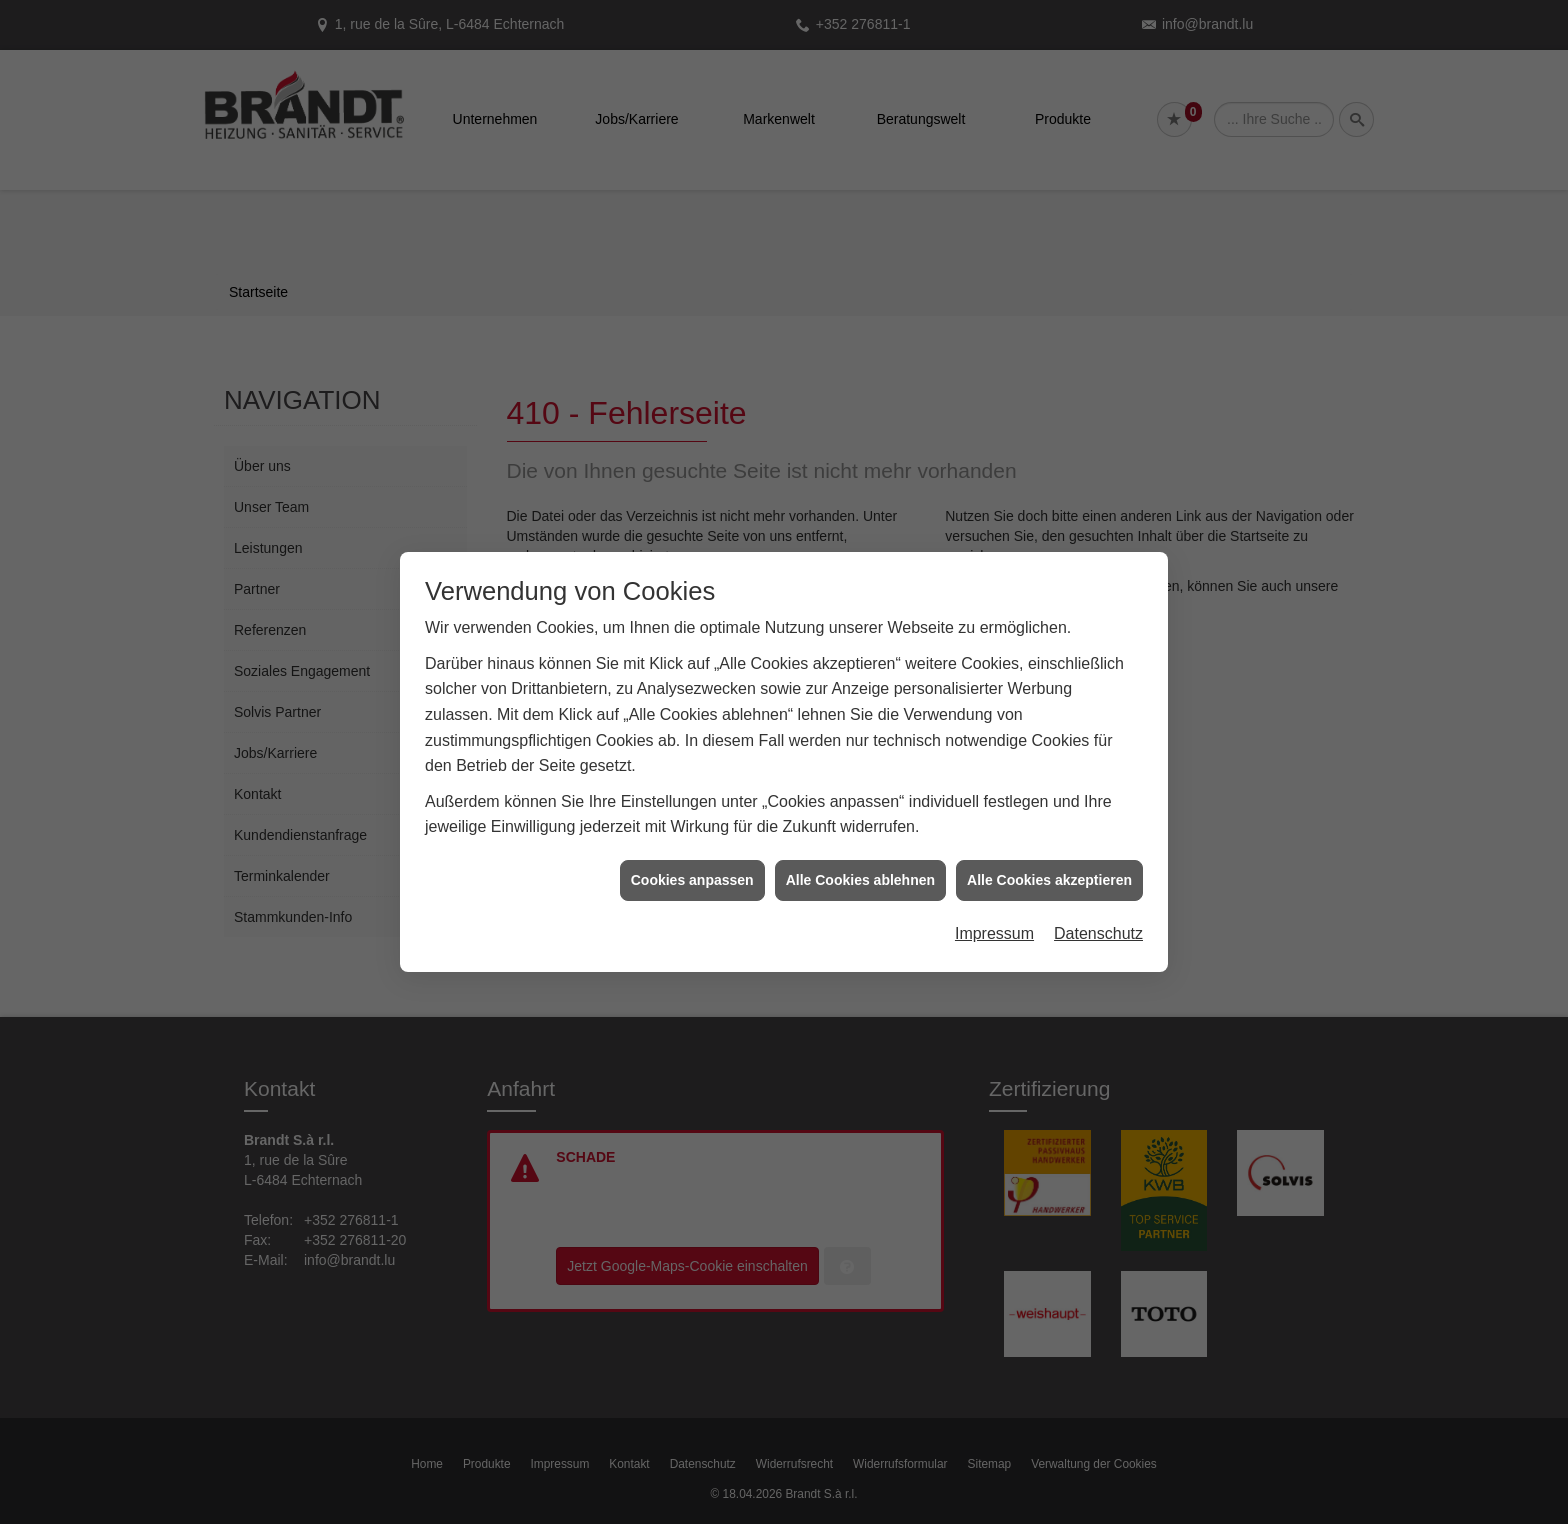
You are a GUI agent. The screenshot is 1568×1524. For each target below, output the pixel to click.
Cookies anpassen (692, 873)
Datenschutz (1098, 927)
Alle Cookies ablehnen (860, 873)
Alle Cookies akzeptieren (1049, 873)
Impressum (994, 927)
